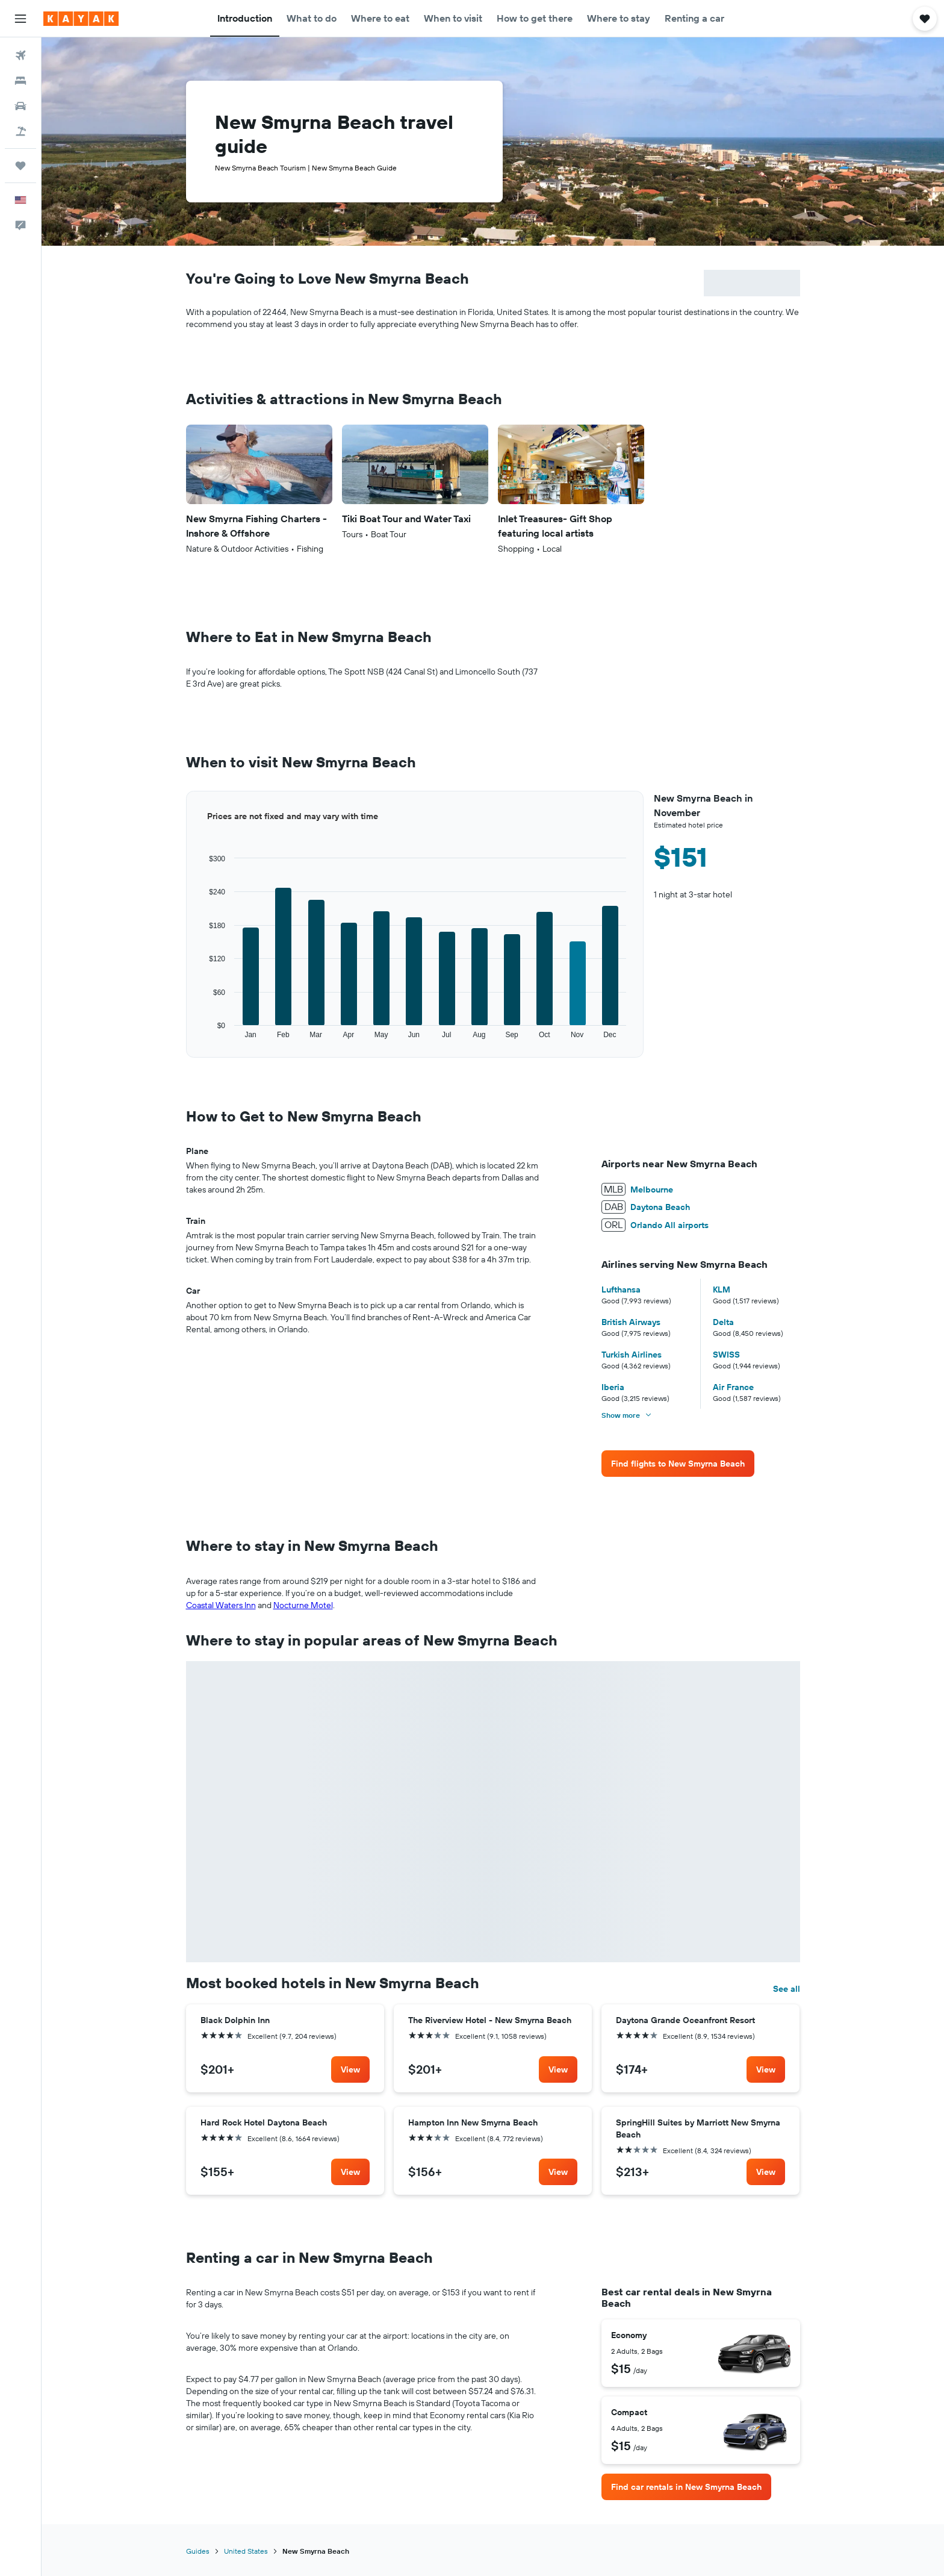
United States (246, 2551)
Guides (198, 2551)
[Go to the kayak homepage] (81, 18)
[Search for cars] (20, 106)
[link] (677, 1463)
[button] (20, 18)
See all (786, 1988)
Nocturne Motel (303, 1605)
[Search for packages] (20, 131)
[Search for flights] (20, 55)
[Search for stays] (20, 81)
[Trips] (20, 166)
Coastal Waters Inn (221, 1605)
